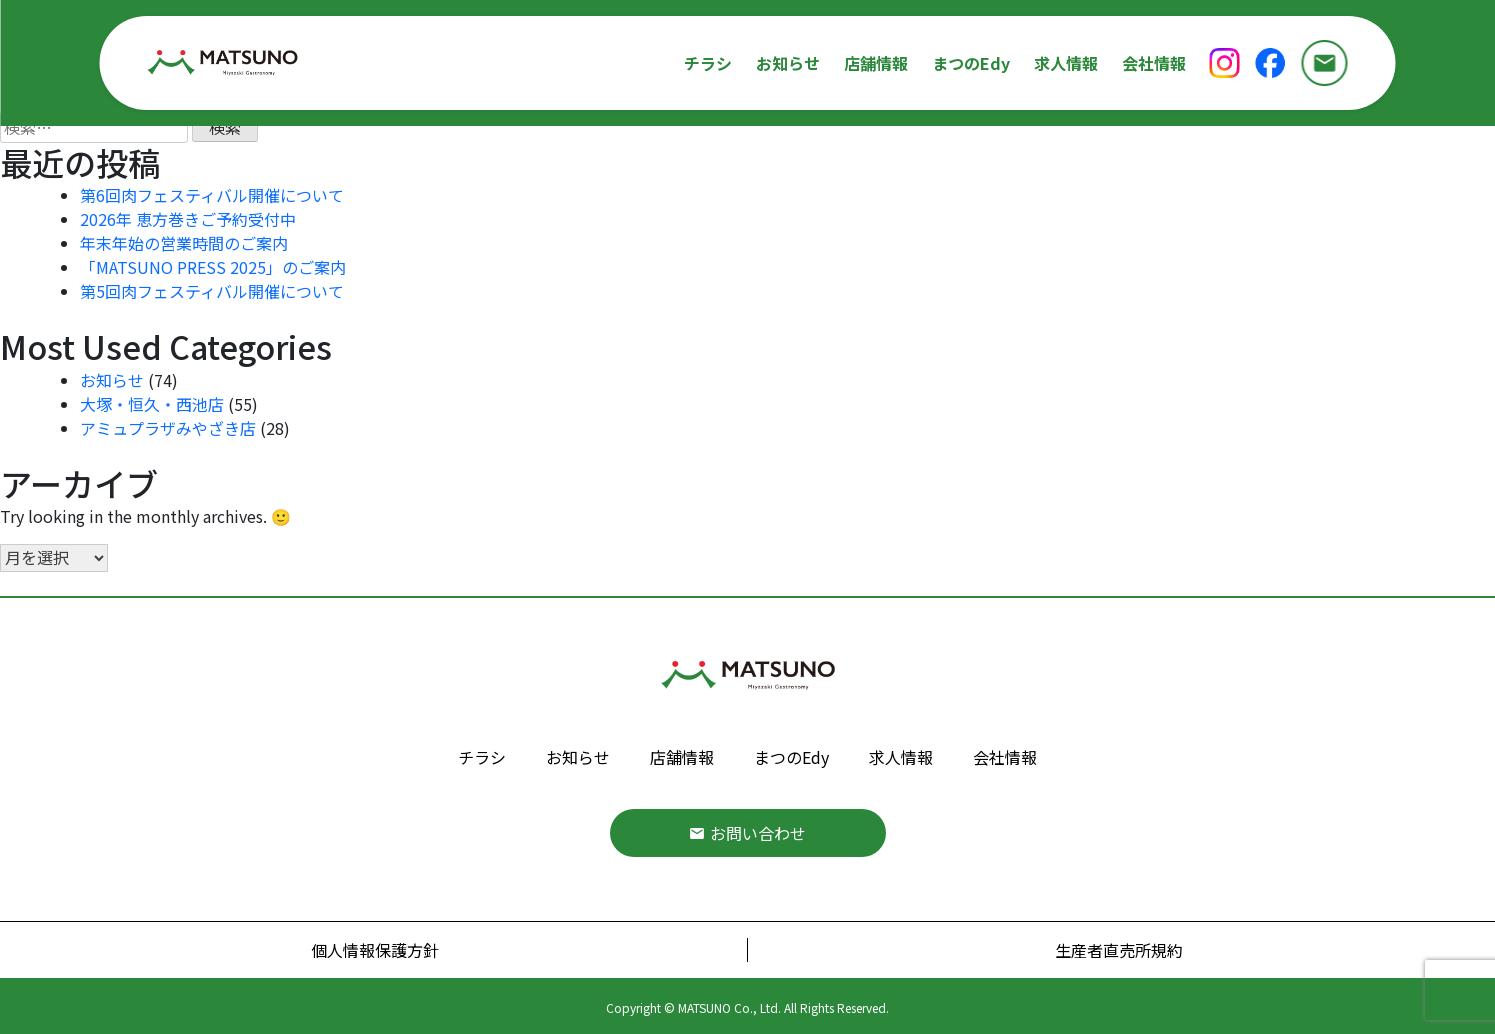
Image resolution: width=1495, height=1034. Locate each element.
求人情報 (1066, 63)
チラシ (708, 63)
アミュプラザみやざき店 (168, 428)
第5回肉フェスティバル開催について (212, 291)
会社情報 (1154, 63)
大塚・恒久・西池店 (152, 404)
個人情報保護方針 (375, 950)
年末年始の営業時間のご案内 (184, 243)
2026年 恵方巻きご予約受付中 (188, 219)
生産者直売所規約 (1119, 950)
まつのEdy (971, 63)
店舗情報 (876, 63)
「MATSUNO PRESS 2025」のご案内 (213, 267)
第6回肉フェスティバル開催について (212, 195)
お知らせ (788, 63)
